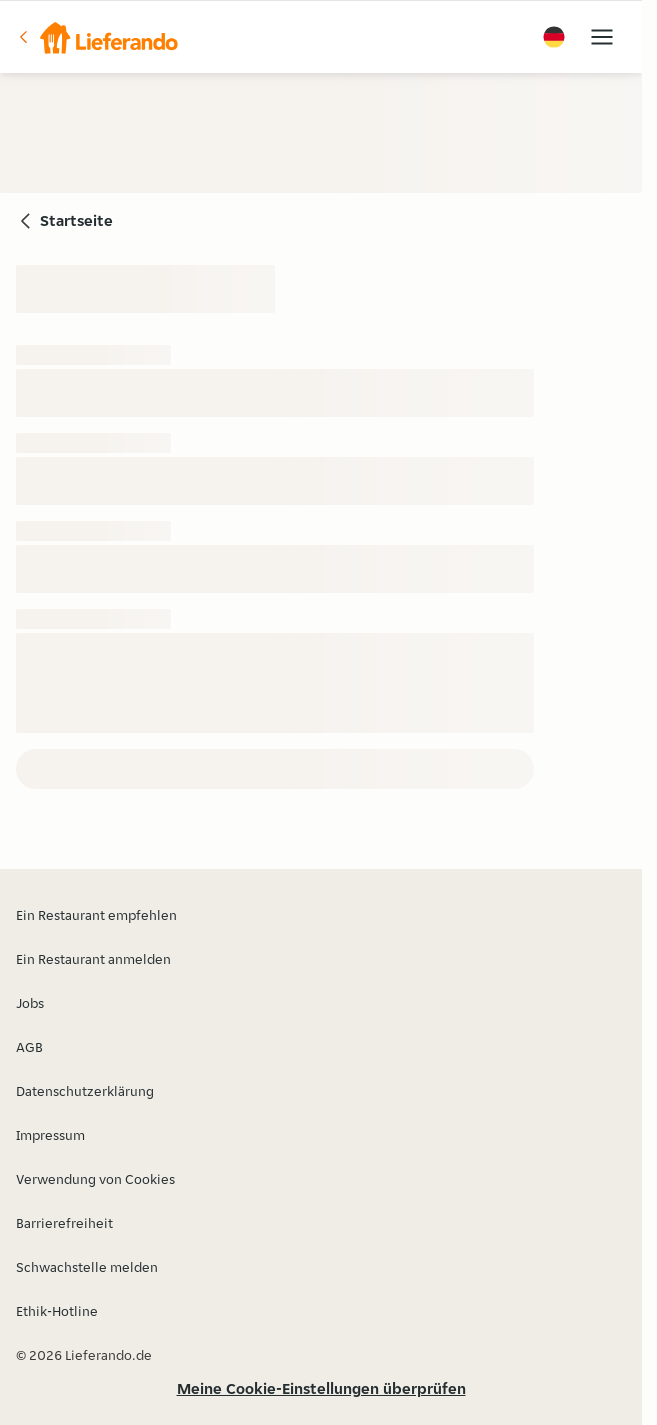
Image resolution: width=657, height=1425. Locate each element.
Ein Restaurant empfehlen (96, 915)
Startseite (76, 220)
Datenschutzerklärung (85, 1091)
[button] (97, 37)
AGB (29, 1047)
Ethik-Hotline (57, 1311)
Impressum (50, 1135)
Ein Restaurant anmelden (93, 959)
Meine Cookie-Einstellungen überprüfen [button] (321, 1388)
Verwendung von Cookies (95, 1179)
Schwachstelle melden (87, 1267)
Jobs (30, 1003)
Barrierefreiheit (64, 1223)
